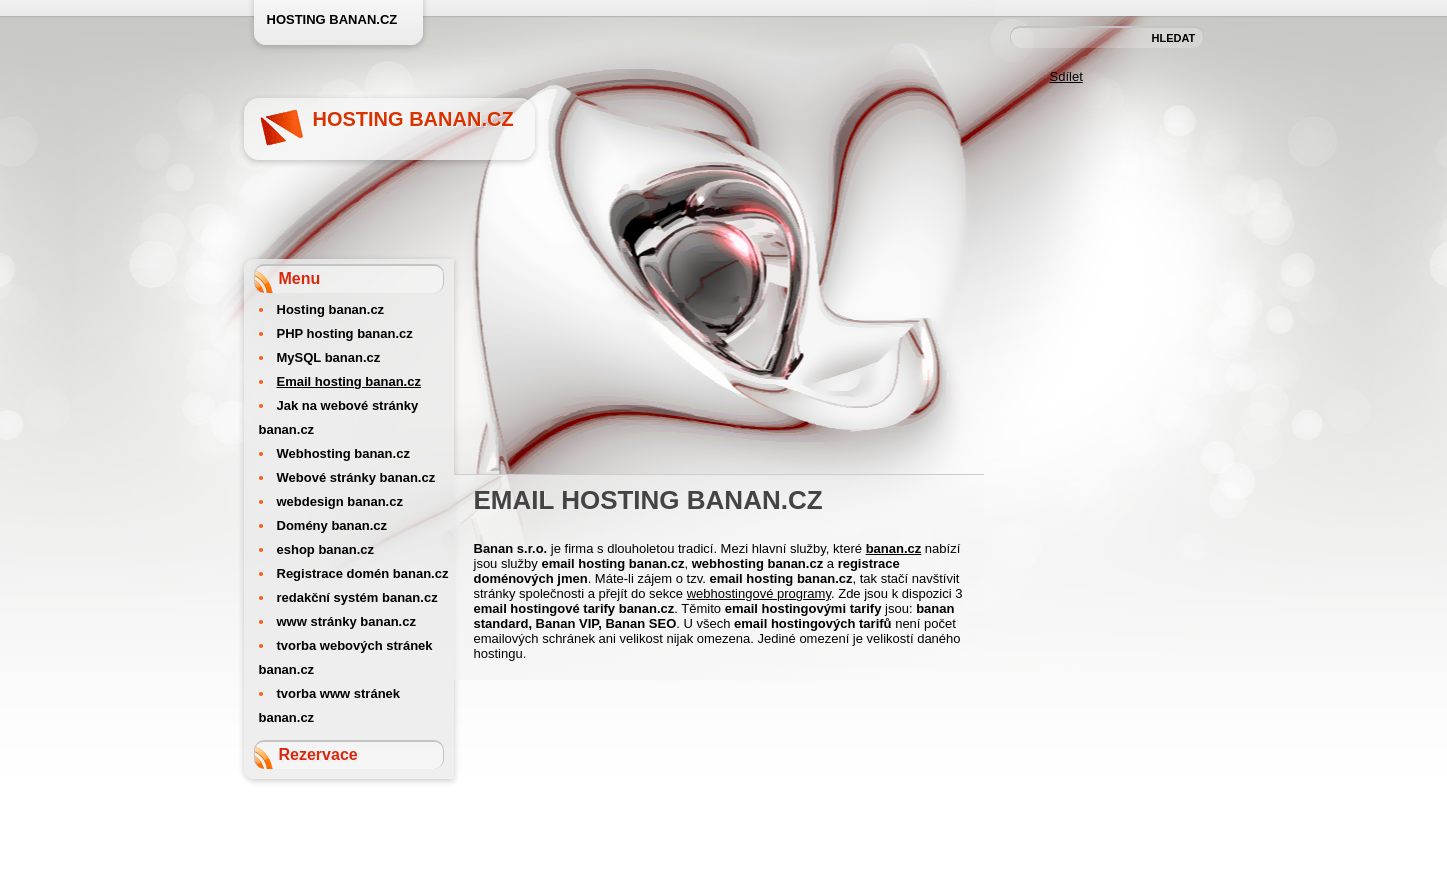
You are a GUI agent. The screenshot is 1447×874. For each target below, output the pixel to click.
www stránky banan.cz (346, 621)
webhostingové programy (759, 593)
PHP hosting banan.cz (345, 333)
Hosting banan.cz (413, 119)
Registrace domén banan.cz (363, 573)
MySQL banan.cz (329, 357)
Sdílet (1066, 76)
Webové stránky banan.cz (356, 477)
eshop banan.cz (326, 549)
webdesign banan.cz (340, 501)
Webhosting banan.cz (343, 453)
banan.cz (894, 548)
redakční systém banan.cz (357, 597)
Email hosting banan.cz (349, 381)
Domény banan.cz (332, 525)
